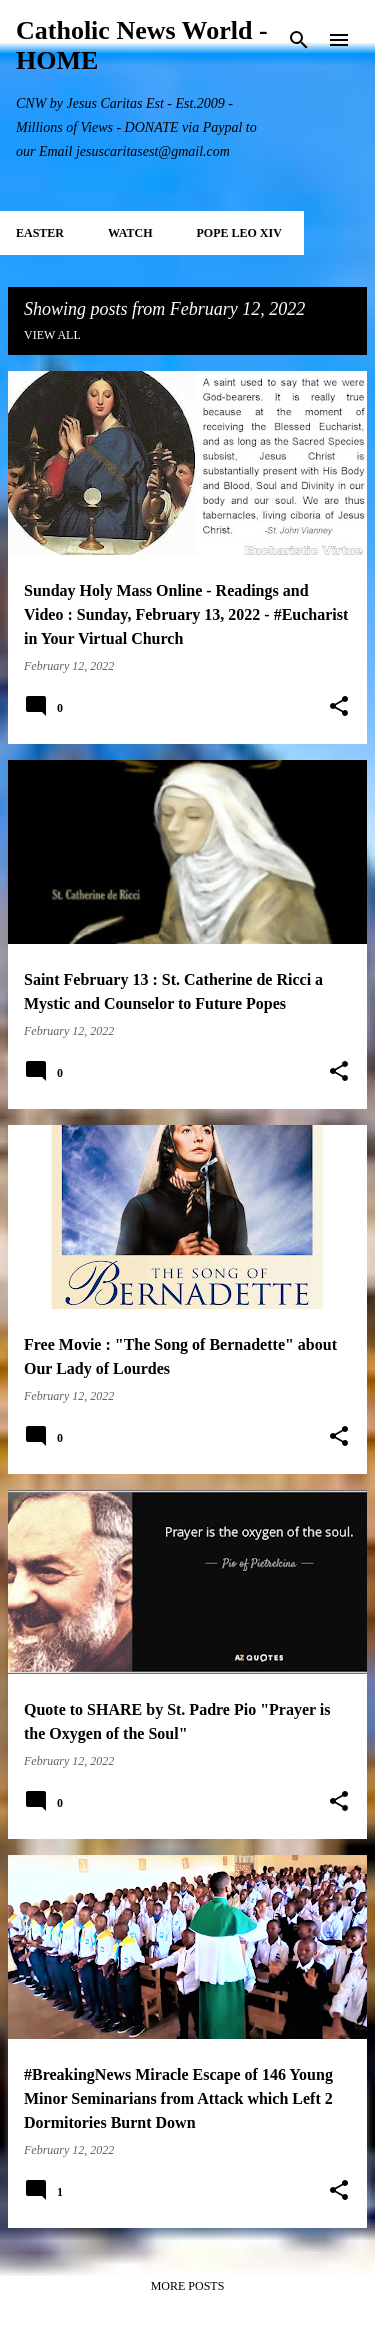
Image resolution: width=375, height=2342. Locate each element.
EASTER (40, 233)
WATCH (130, 233)
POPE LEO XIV (238, 233)
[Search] (299, 40)
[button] (339, 707)
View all (52, 335)
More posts (188, 2286)
